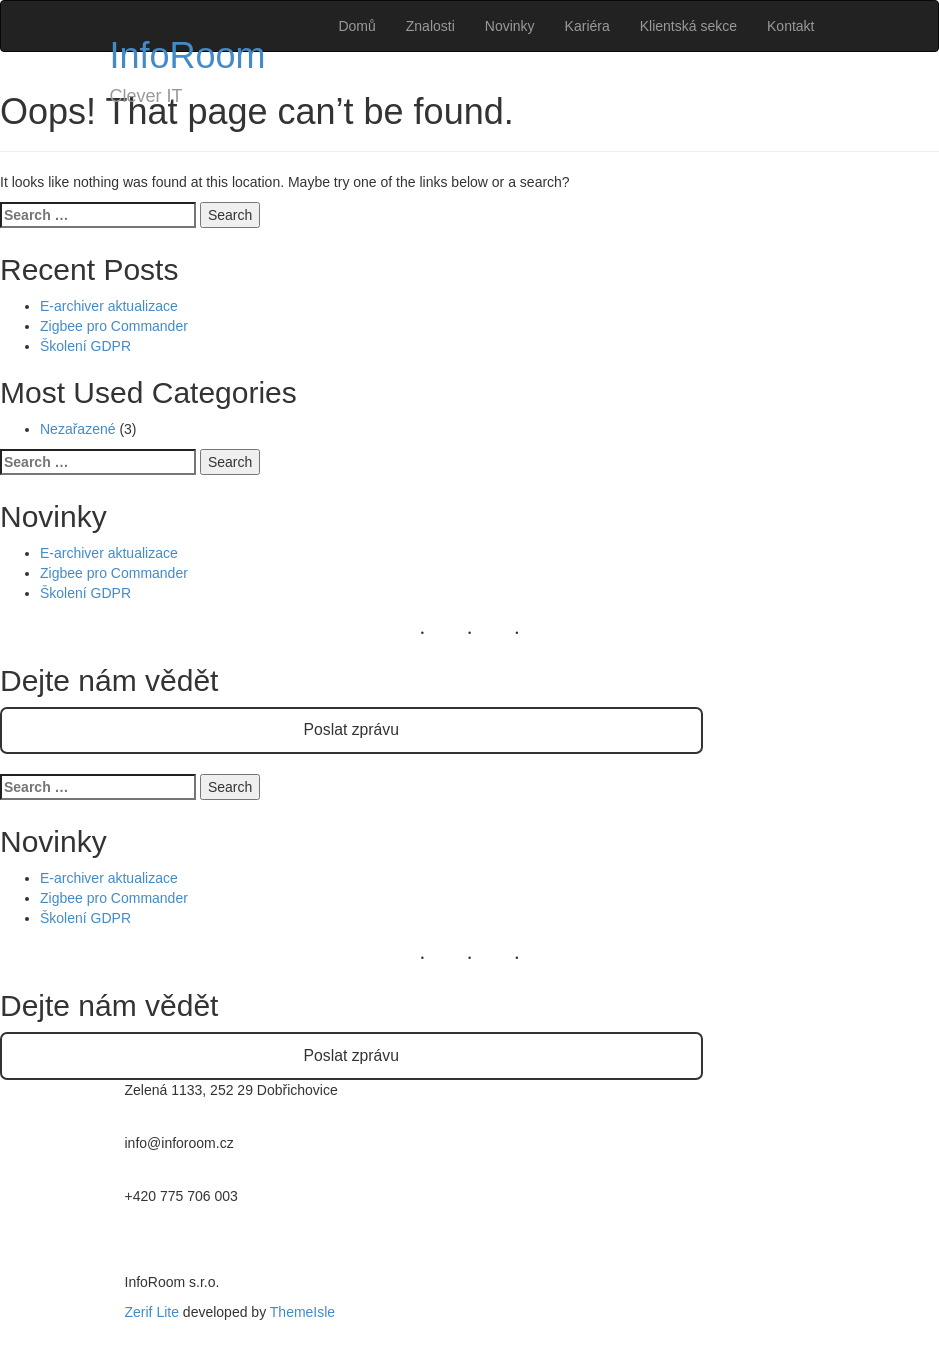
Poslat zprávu (351, 729)
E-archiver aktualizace (109, 306)
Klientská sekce (688, 26)
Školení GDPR (85, 346)
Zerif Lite (154, 1312)
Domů (356, 26)
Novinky (510, 26)
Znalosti (430, 26)
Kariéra (587, 26)
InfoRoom (188, 55)
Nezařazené (78, 429)
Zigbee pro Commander (114, 326)
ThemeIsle (302, 1312)
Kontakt (790, 26)
